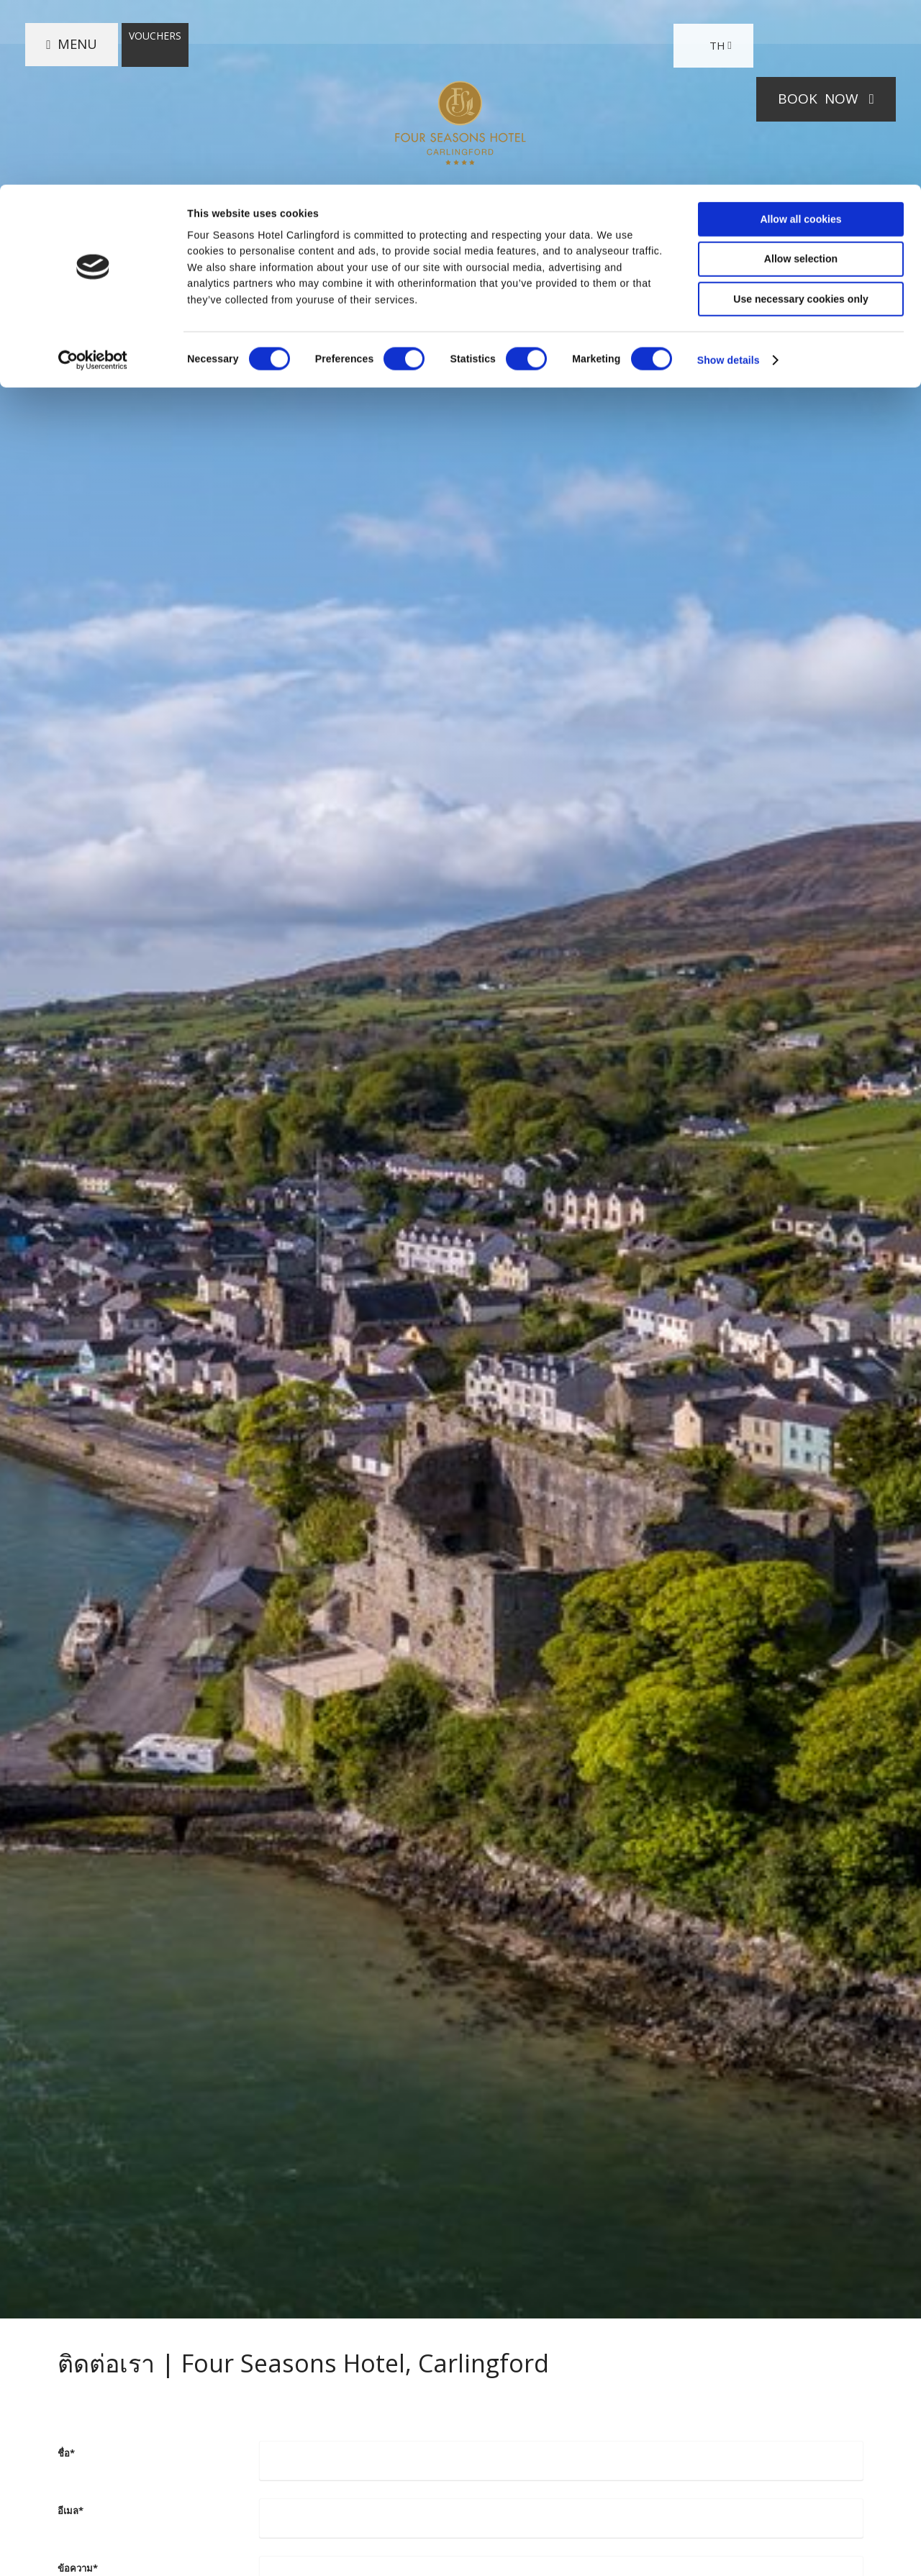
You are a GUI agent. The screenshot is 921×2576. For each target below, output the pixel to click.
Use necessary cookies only (800, 114)
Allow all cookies (800, 34)
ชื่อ (66, 2453)
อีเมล (70, 2510)
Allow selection (801, 74)
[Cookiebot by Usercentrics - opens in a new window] (93, 175)
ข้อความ (78, 2568)
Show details (728, 175)
